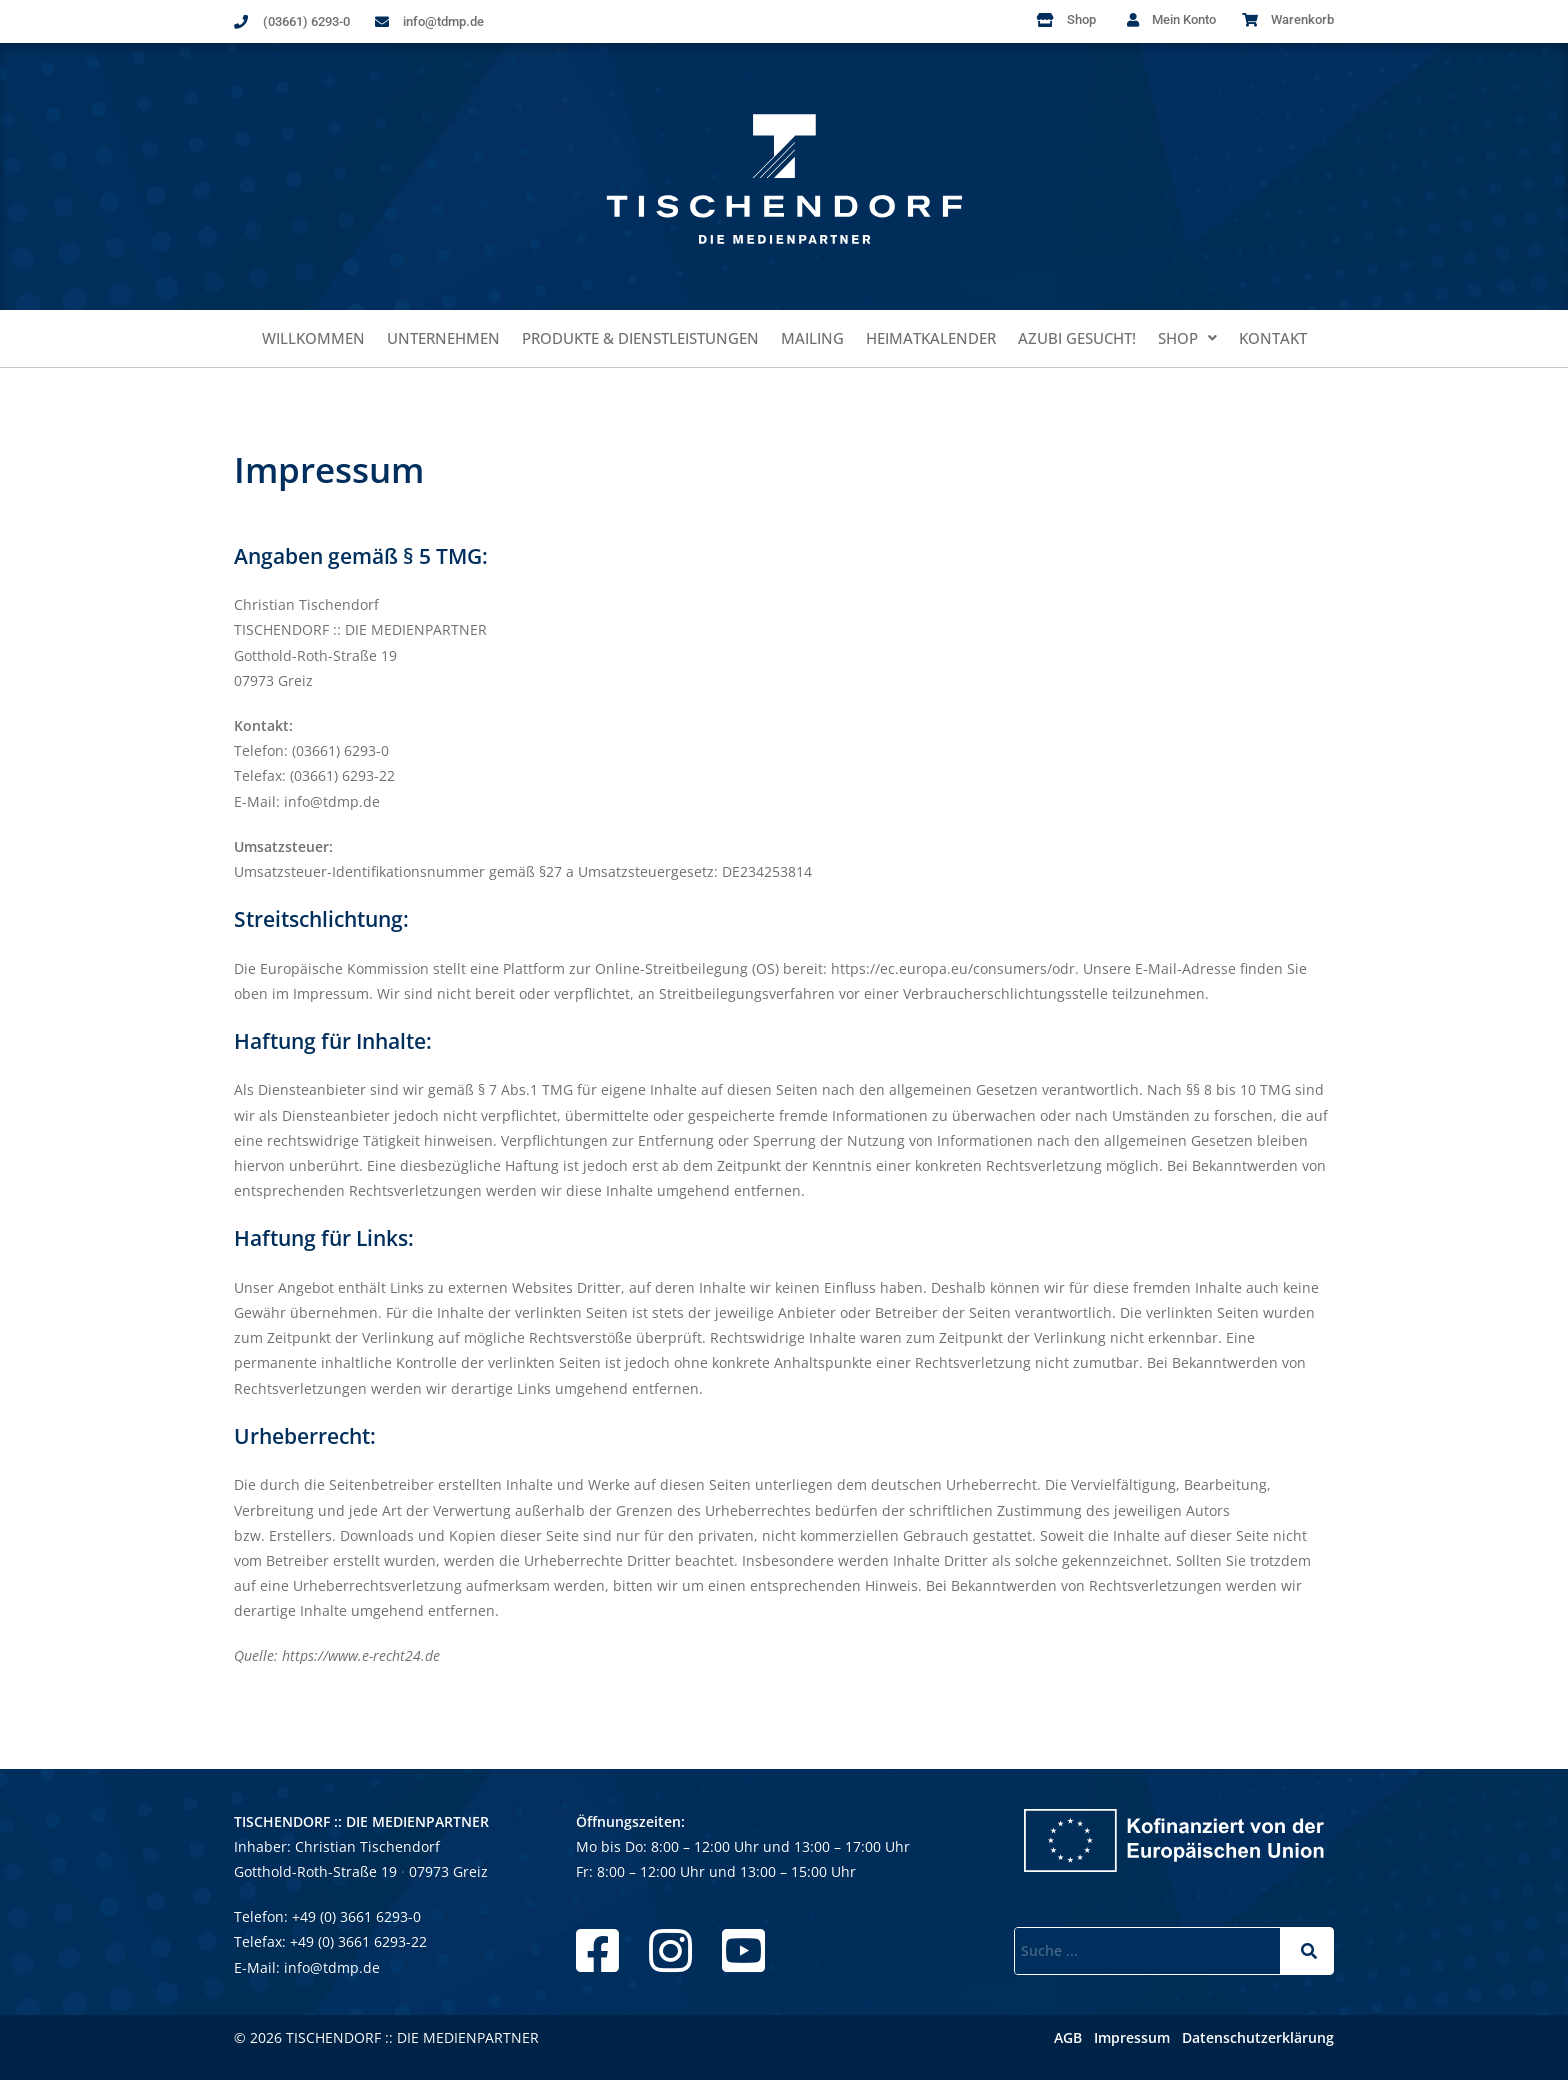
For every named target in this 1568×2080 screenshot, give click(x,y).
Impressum (1132, 2037)
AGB (1068, 2037)
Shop (1187, 338)
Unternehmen (443, 338)
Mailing (812, 338)
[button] (1187, 338)
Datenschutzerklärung (1258, 2037)
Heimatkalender (931, 338)
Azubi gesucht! (1077, 338)
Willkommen (313, 338)
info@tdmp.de (332, 1967)
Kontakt (1273, 338)
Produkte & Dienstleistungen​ (640, 338)
